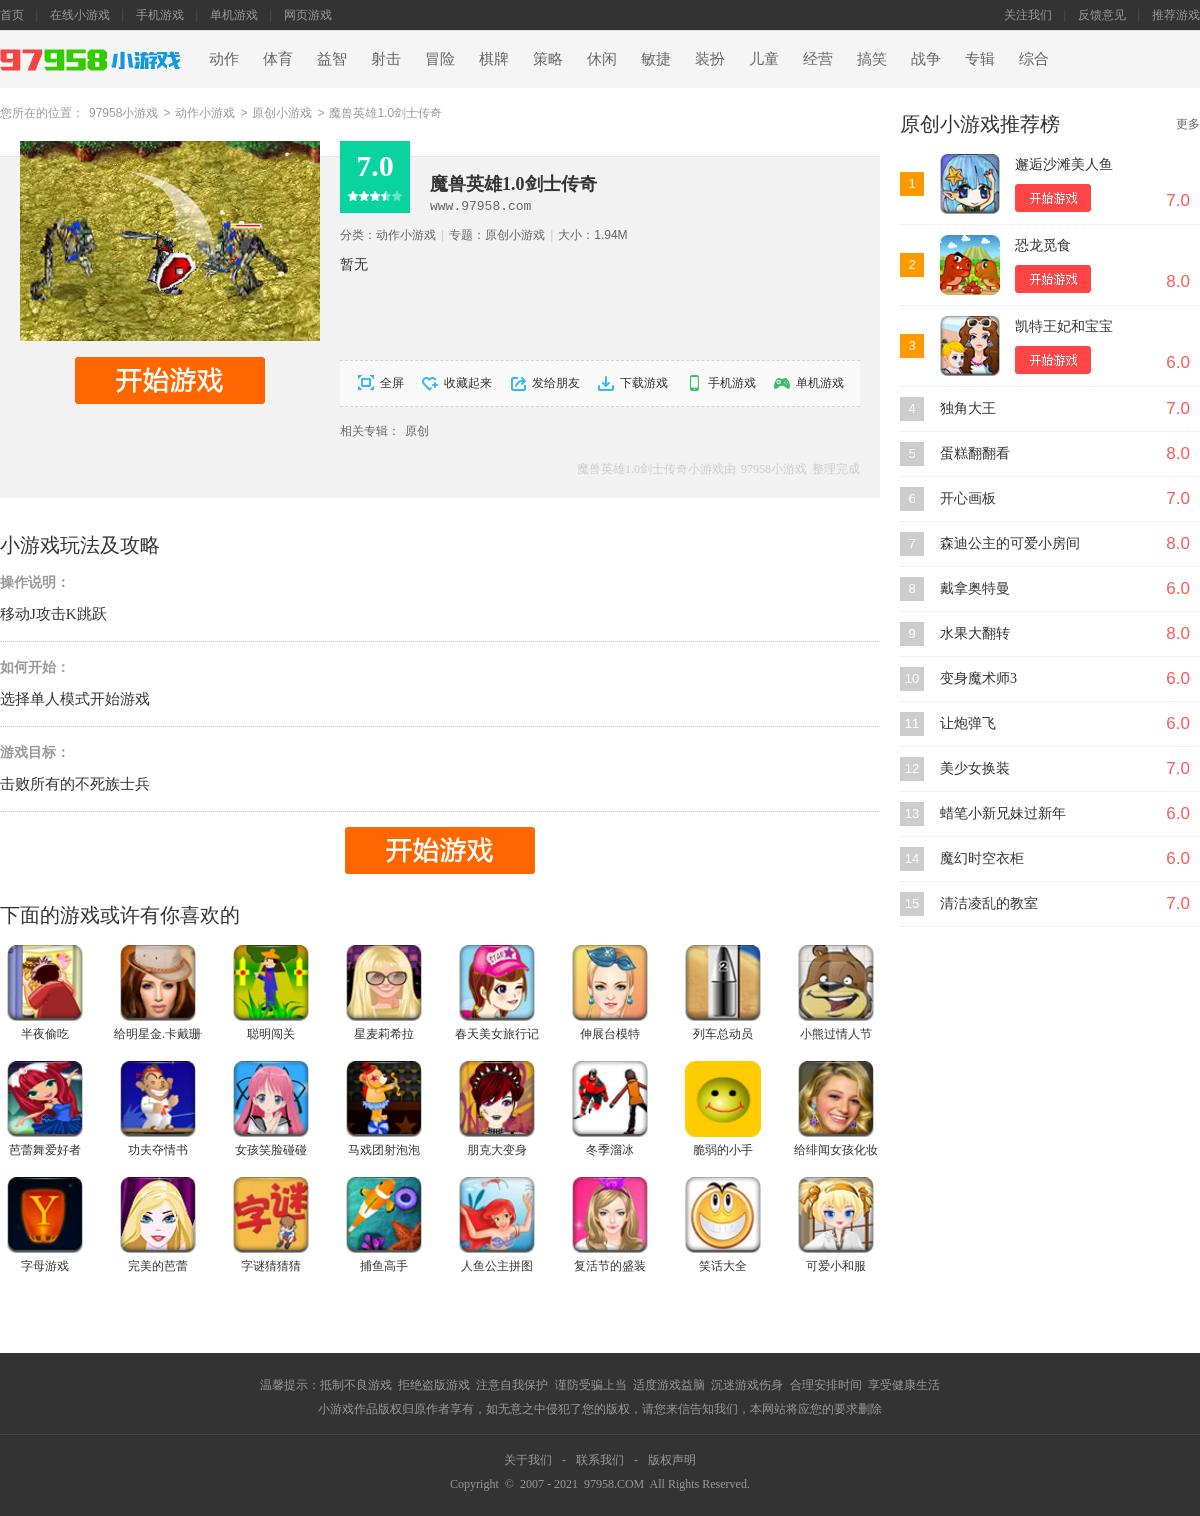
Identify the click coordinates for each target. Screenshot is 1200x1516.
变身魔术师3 (978, 678)
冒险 (440, 59)
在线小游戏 (80, 15)
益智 (332, 59)
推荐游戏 (1176, 15)
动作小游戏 (205, 113)
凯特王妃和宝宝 (1064, 326)
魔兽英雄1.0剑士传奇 (385, 113)
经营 (818, 59)
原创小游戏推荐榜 (980, 124)
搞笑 (872, 59)
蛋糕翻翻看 (975, 453)
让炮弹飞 (968, 723)
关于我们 (528, 1460)
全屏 (392, 383)
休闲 (602, 59)
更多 (1188, 124)
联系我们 (600, 1460)
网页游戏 (308, 15)
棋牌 (494, 59)
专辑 (980, 59)
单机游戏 (234, 15)
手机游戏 (160, 15)
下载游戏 (644, 383)
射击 (386, 59)
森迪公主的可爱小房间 (1010, 543)
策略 (548, 59)
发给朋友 (556, 383)
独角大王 (968, 408)
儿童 (764, 59)
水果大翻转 (975, 633)
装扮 (710, 59)
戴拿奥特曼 (975, 588)
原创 (417, 431)
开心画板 (968, 498)
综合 (1034, 59)
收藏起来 (468, 383)
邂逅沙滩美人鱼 (1064, 164)
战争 (926, 59)
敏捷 (656, 59)
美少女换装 (975, 768)
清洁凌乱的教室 (989, 903)
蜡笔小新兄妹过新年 (1003, 813)
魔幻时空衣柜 (982, 858)
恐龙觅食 (1043, 245)
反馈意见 (1102, 15)
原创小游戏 (282, 113)
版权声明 (672, 1460)
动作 (224, 59)
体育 (278, 59)
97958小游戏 (123, 113)
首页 (12, 15)
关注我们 (1028, 15)
